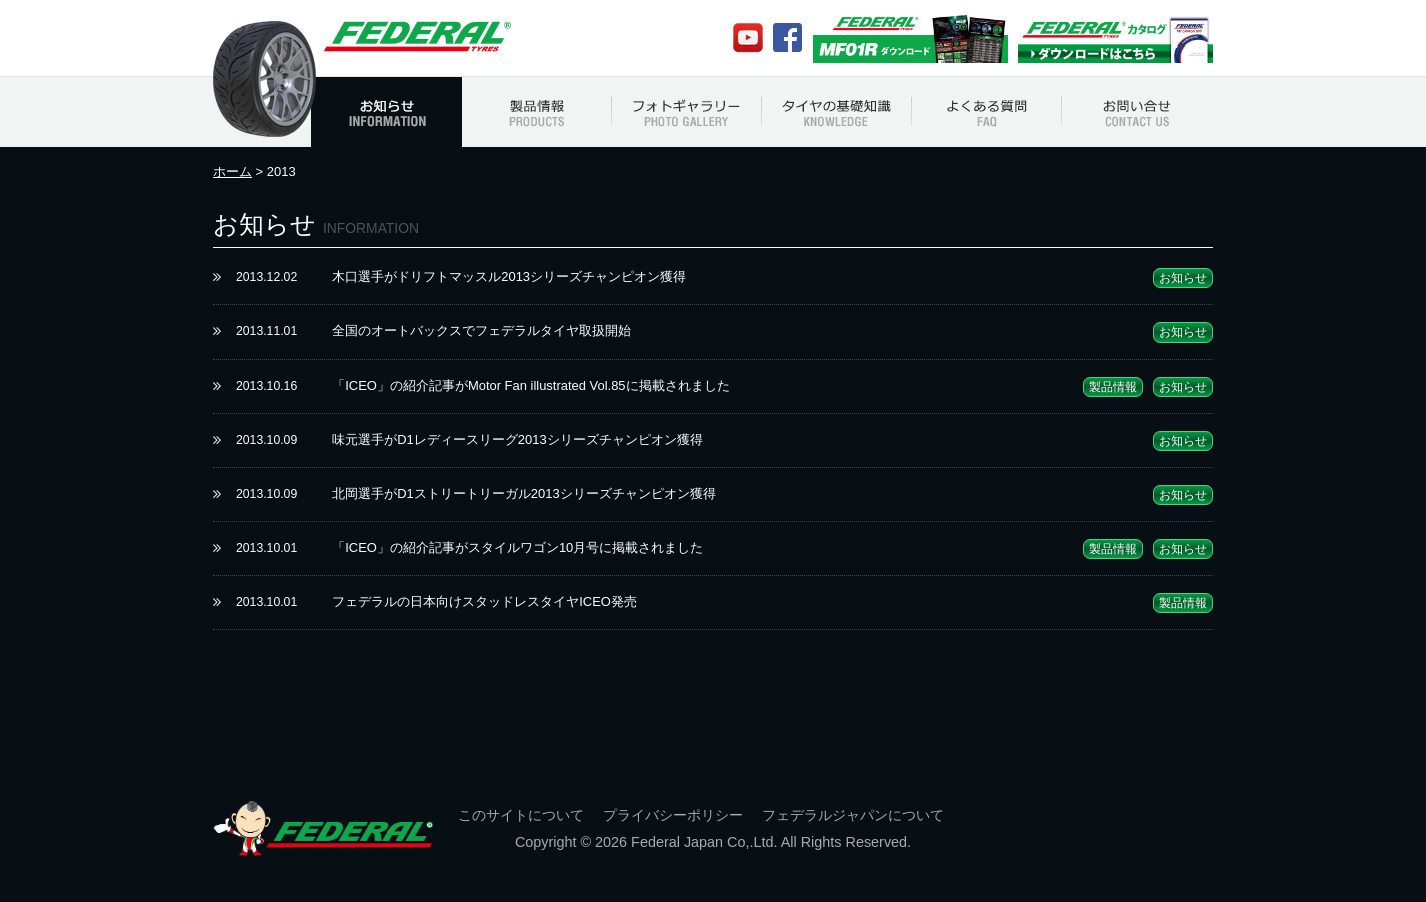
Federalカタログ (1115, 38)
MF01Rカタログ (910, 38)
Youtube (748, 38)
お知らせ (386, 112)
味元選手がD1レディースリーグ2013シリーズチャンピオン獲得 (517, 439)
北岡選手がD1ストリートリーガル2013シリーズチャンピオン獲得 (523, 493)
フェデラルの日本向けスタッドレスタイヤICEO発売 (484, 601)
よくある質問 (987, 112)
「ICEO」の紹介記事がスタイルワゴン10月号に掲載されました (517, 547)
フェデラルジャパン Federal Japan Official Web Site (416, 36)
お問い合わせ (1137, 112)
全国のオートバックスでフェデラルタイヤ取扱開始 (481, 330)
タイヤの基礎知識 (837, 112)
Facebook (787, 37)
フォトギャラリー (687, 112)
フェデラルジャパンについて (853, 815)
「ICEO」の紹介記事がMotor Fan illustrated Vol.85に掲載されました (530, 385)
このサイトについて (521, 815)
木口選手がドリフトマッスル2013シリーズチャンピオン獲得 (509, 276)
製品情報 (537, 112)
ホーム (232, 171)
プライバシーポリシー (673, 815)
